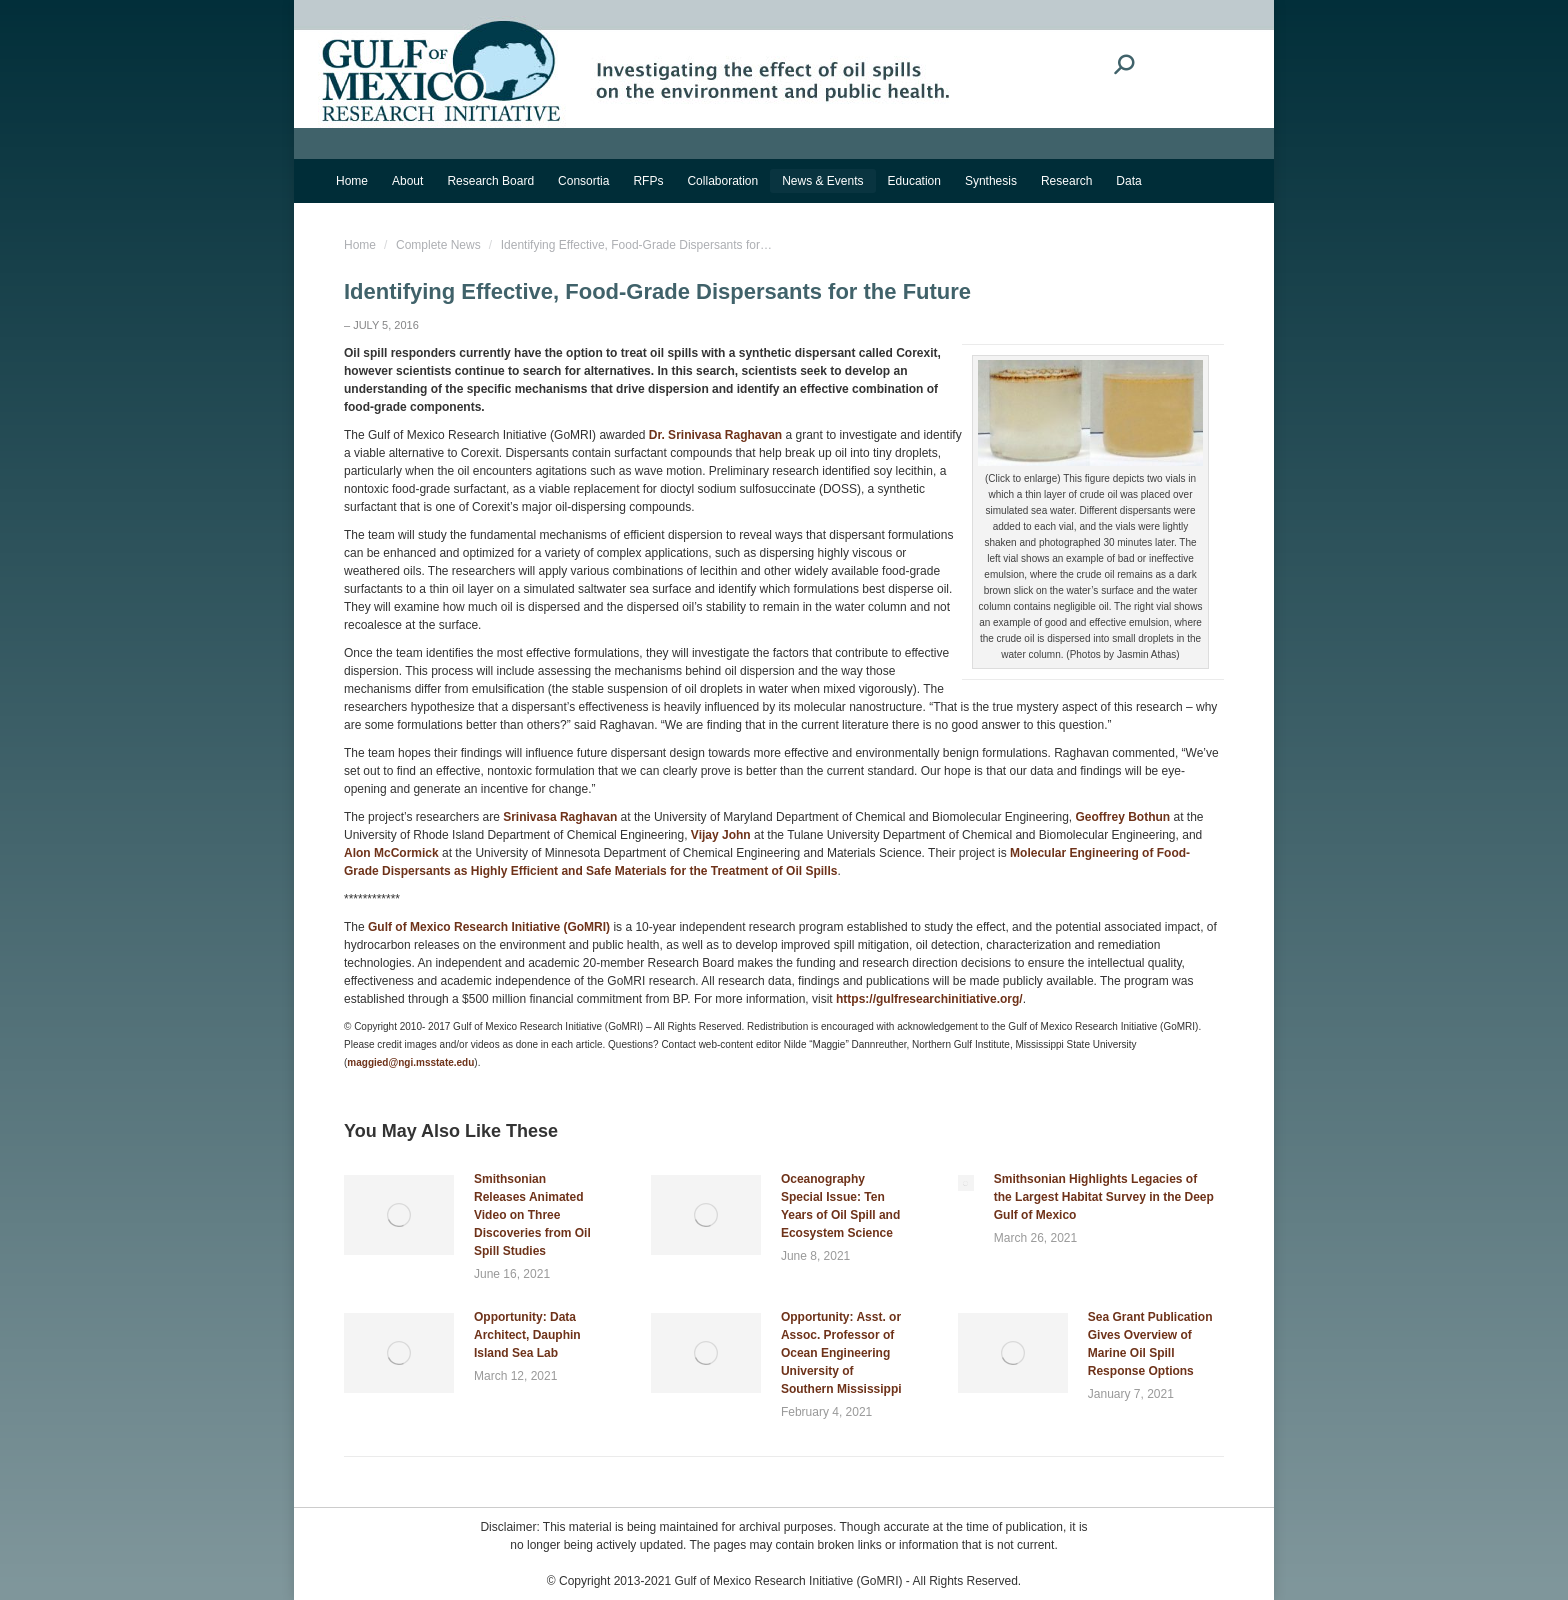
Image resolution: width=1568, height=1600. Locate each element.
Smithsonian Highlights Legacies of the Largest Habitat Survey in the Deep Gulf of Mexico (1104, 1197)
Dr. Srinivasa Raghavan (715, 435)
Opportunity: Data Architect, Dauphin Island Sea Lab (527, 1335)
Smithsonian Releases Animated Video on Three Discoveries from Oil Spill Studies (532, 1215)
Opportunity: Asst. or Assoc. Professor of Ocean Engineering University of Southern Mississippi (841, 1353)
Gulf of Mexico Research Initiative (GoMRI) (487, 927)
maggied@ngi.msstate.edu (410, 1062)
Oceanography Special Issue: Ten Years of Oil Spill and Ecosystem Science (840, 1206)
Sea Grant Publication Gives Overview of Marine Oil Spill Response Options (1150, 1344)
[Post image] (399, 1215)
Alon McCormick (391, 853)
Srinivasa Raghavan (560, 817)
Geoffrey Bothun (1122, 817)
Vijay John (721, 835)
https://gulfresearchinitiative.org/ (929, 999)
